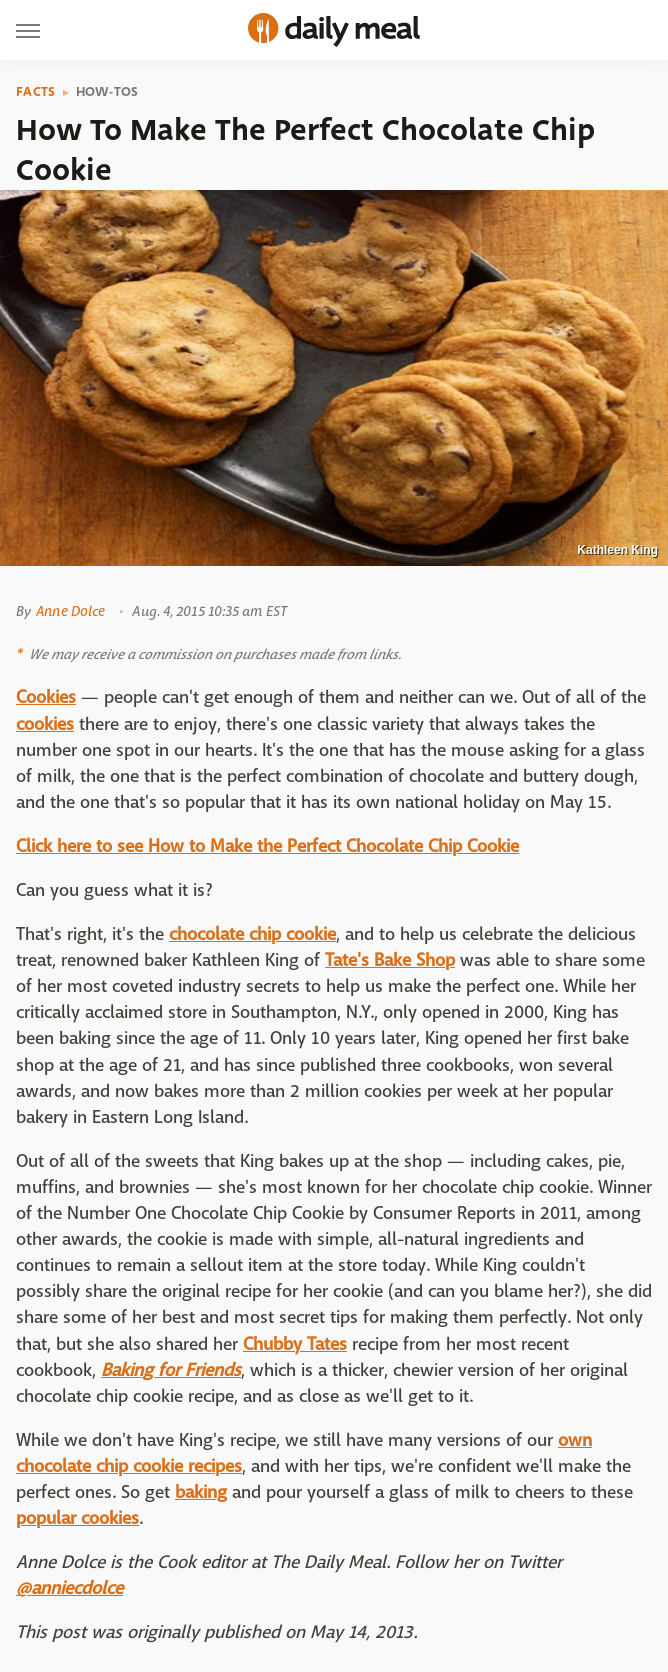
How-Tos (107, 92)
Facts (36, 92)
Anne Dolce (70, 611)
